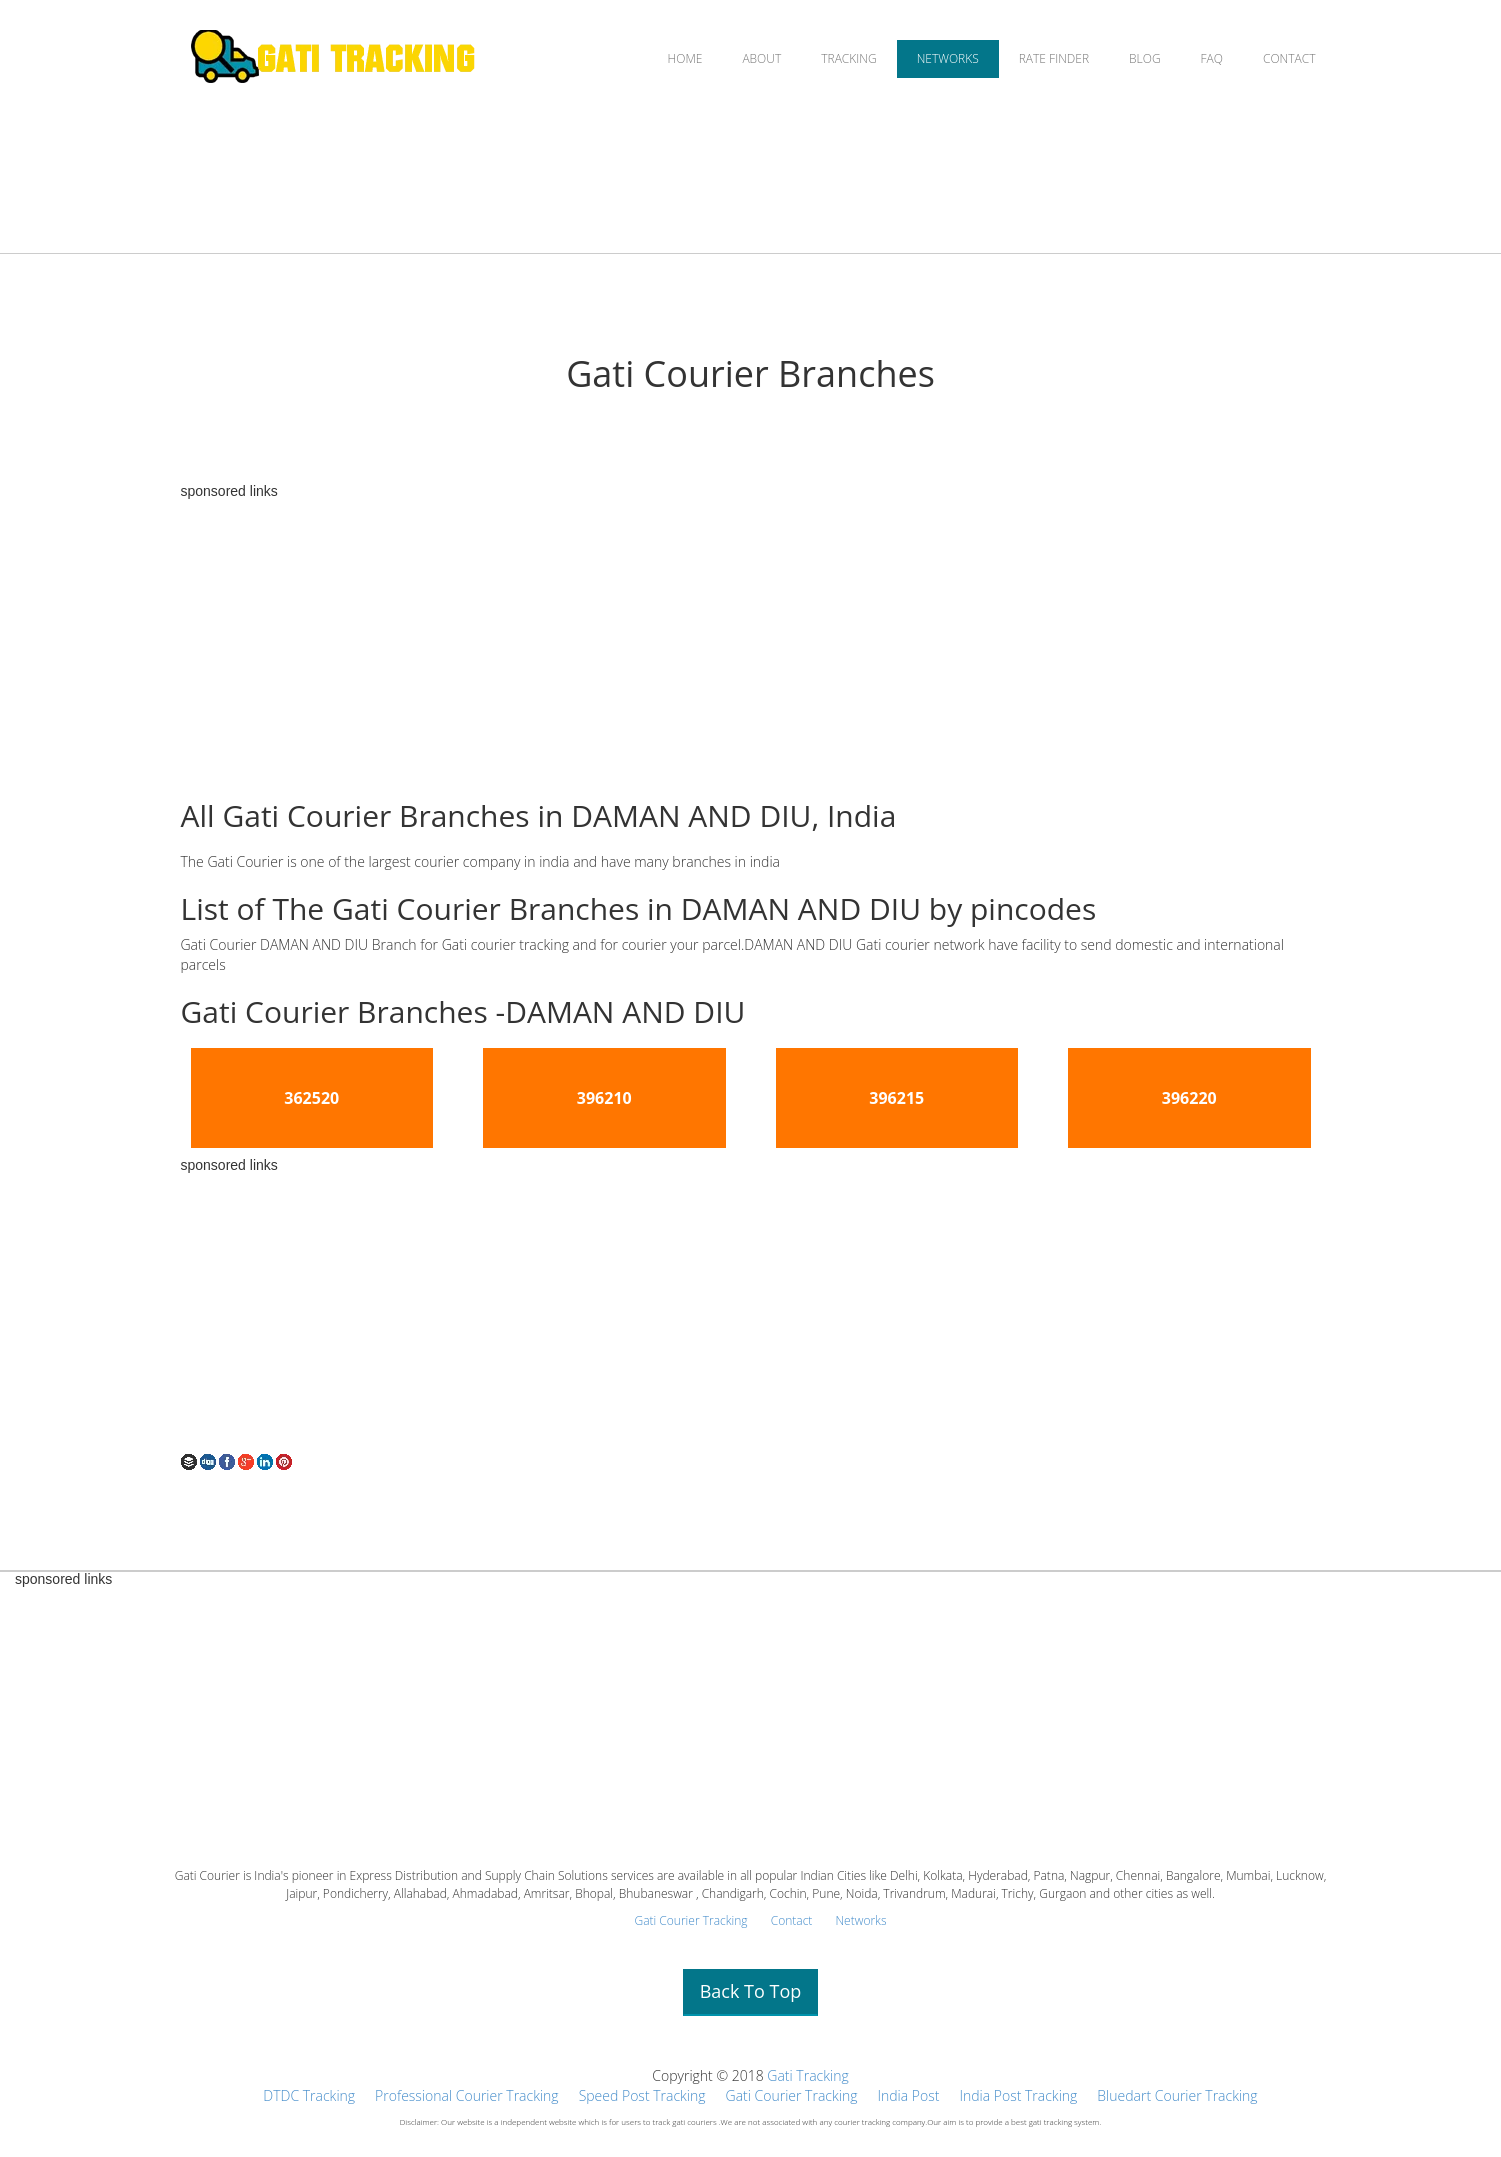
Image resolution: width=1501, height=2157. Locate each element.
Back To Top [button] (751, 1991)
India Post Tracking (1018, 2095)
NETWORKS (948, 58)
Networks (860, 1920)
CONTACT (1289, 58)
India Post (908, 2095)
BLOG (1145, 58)
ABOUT (761, 58)
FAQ (1212, 58)
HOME (685, 58)
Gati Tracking (807, 2075)
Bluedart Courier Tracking (1177, 2095)
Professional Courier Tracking (467, 2095)
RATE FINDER (1054, 58)
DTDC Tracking (309, 2095)
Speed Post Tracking (642, 2095)
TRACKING (848, 58)
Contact (792, 1920)
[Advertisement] (751, 639)
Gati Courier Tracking (690, 1920)
